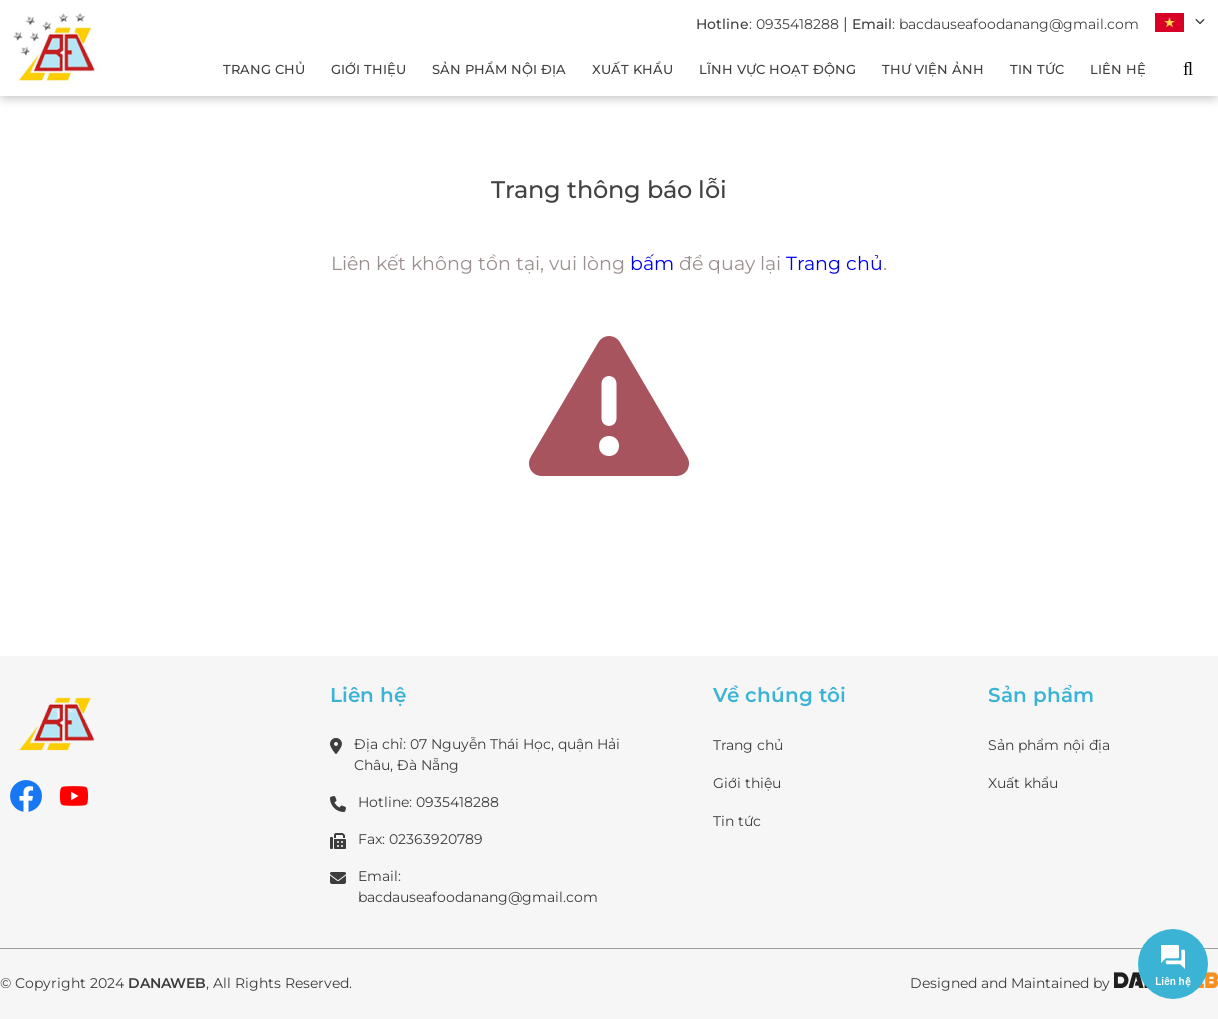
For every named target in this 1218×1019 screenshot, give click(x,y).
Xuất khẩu (1023, 783)
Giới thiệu (747, 783)
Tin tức (737, 821)
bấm (652, 263)
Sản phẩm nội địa (1049, 745)
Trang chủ (834, 263)
